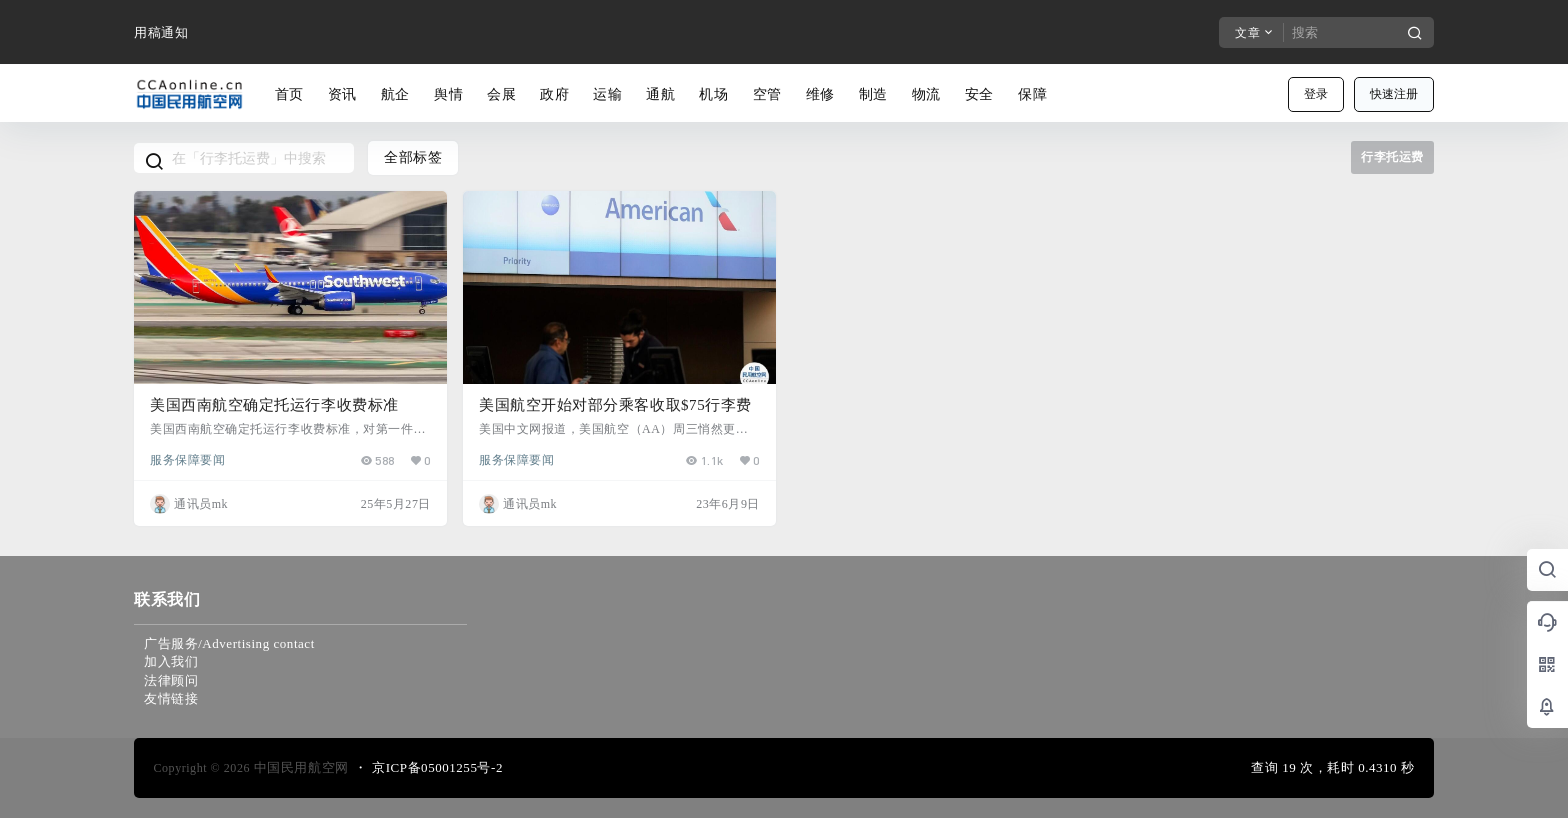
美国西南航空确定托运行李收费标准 (274, 405)
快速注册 (1394, 94)
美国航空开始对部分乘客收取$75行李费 (615, 405)
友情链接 (171, 698)
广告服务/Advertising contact (229, 643)
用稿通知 (161, 32)
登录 (1316, 94)
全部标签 (413, 157)
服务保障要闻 (187, 459)
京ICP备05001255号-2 (437, 767)
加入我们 (171, 661)
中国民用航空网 (299, 767)
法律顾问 (171, 680)
